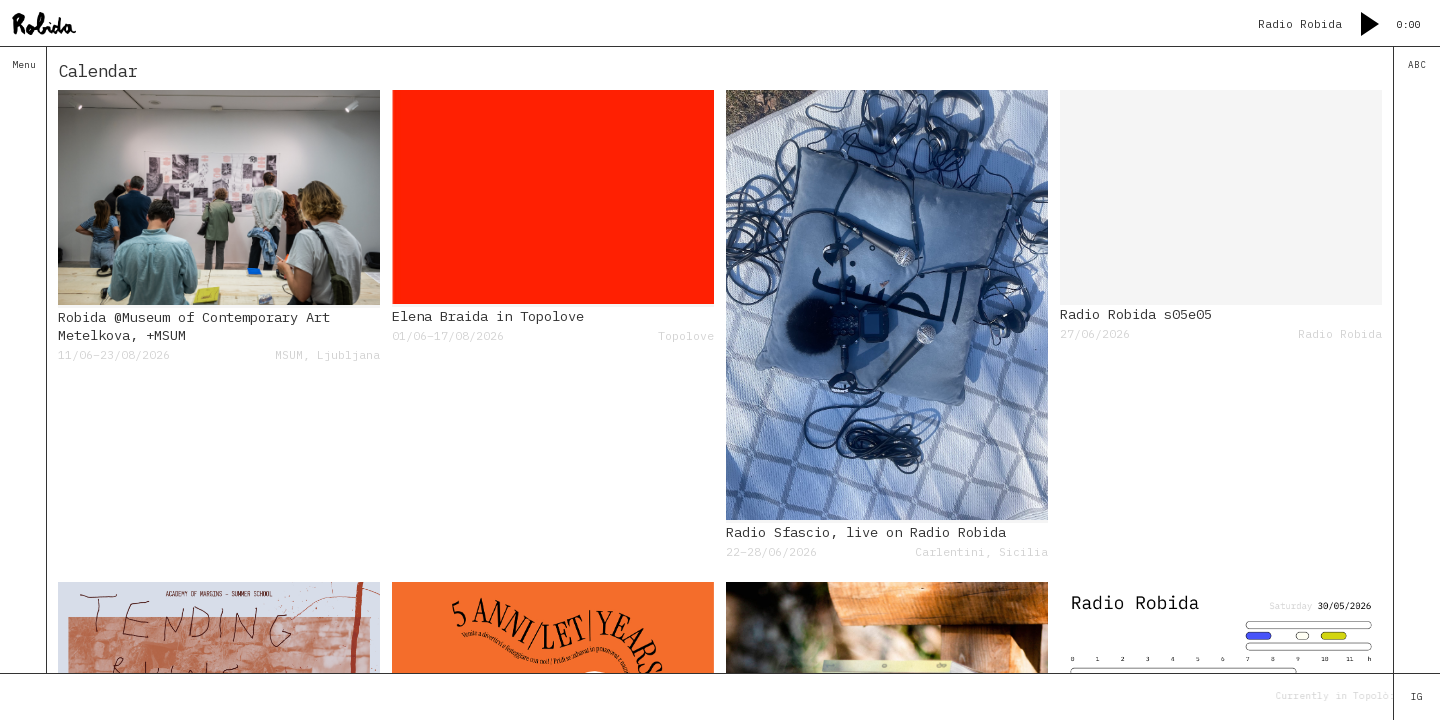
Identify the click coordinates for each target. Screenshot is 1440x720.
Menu (24, 65)
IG (1417, 697)
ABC (1417, 65)
